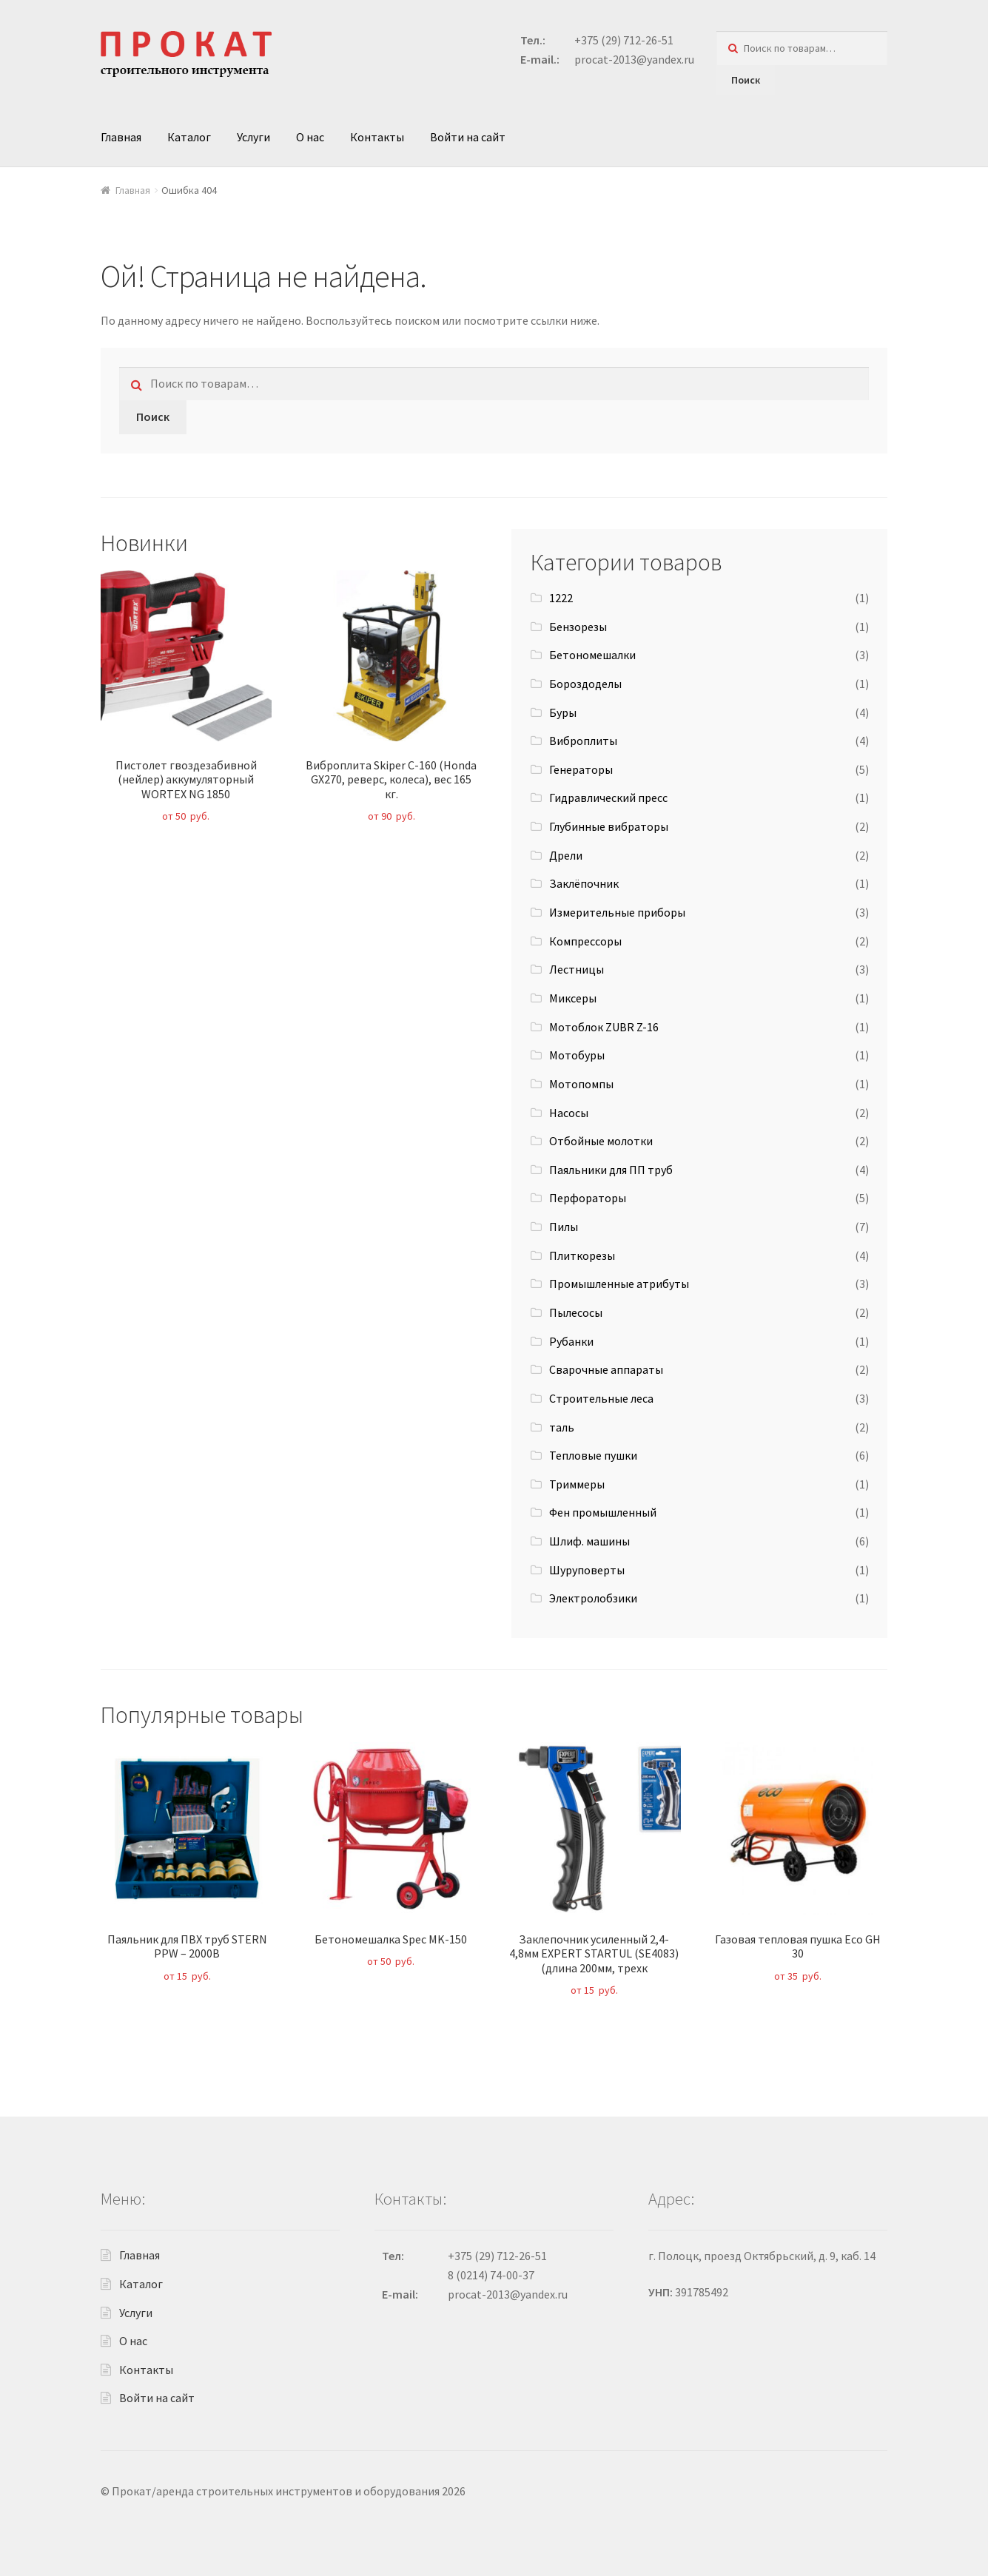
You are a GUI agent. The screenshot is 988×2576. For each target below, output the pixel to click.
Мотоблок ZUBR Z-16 (604, 1026)
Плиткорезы (582, 1255)
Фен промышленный (602, 1512)
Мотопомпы (581, 1083)
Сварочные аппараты (606, 1369)
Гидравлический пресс (608, 797)
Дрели (565, 855)
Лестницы (576, 969)
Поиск (745, 80)
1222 (561, 597)
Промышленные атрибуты (619, 1283)
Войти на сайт (467, 136)
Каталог (189, 136)
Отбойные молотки (601, 1140)
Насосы (568, 1112)
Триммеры (577, 1484)
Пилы (563, 1226)
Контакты (377, 136)
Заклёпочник (584, 883)
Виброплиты (583, 740)
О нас (310, 136)
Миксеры (573, 998)
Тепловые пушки (593, 1455)
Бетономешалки (592, 654)
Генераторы (581, 769)
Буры (563, 712)
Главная (121, 136)
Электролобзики (593, 1598)
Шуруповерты (587, 1569)
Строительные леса (601, 1398)
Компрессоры (585, 941)
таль (561, 1427)
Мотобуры (577, 1055)
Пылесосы (575, 1312)
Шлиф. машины (589, 1541)
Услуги (253, 136)
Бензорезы (578, 626)
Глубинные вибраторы (608, 826)
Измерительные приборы (617, 912)
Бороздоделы (585, 683)
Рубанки (571, 1341)
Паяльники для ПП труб (611, 1169)
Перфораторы (587, 1197)
